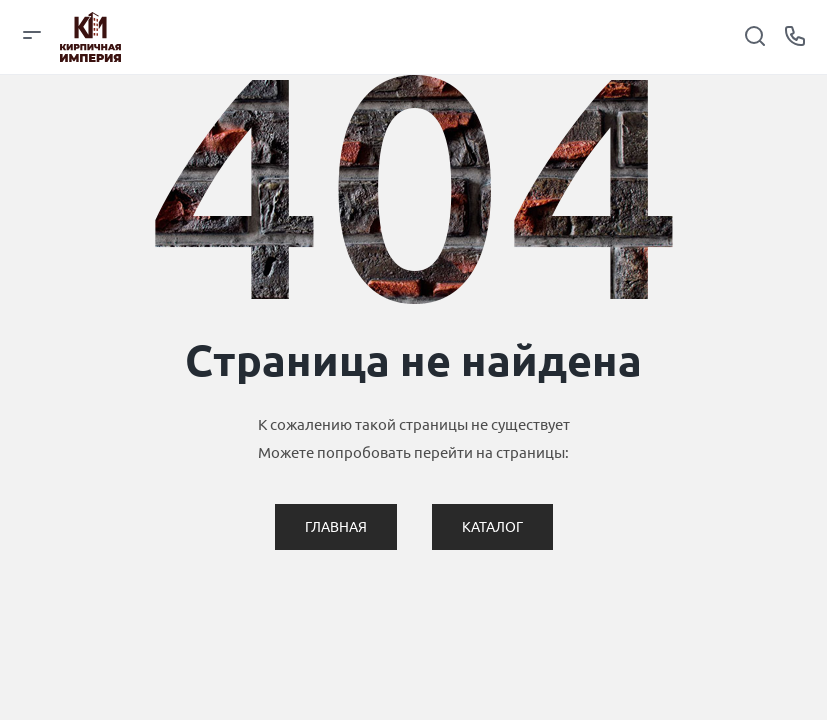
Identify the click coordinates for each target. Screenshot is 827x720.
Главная (336, 527)
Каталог (492, 527)
